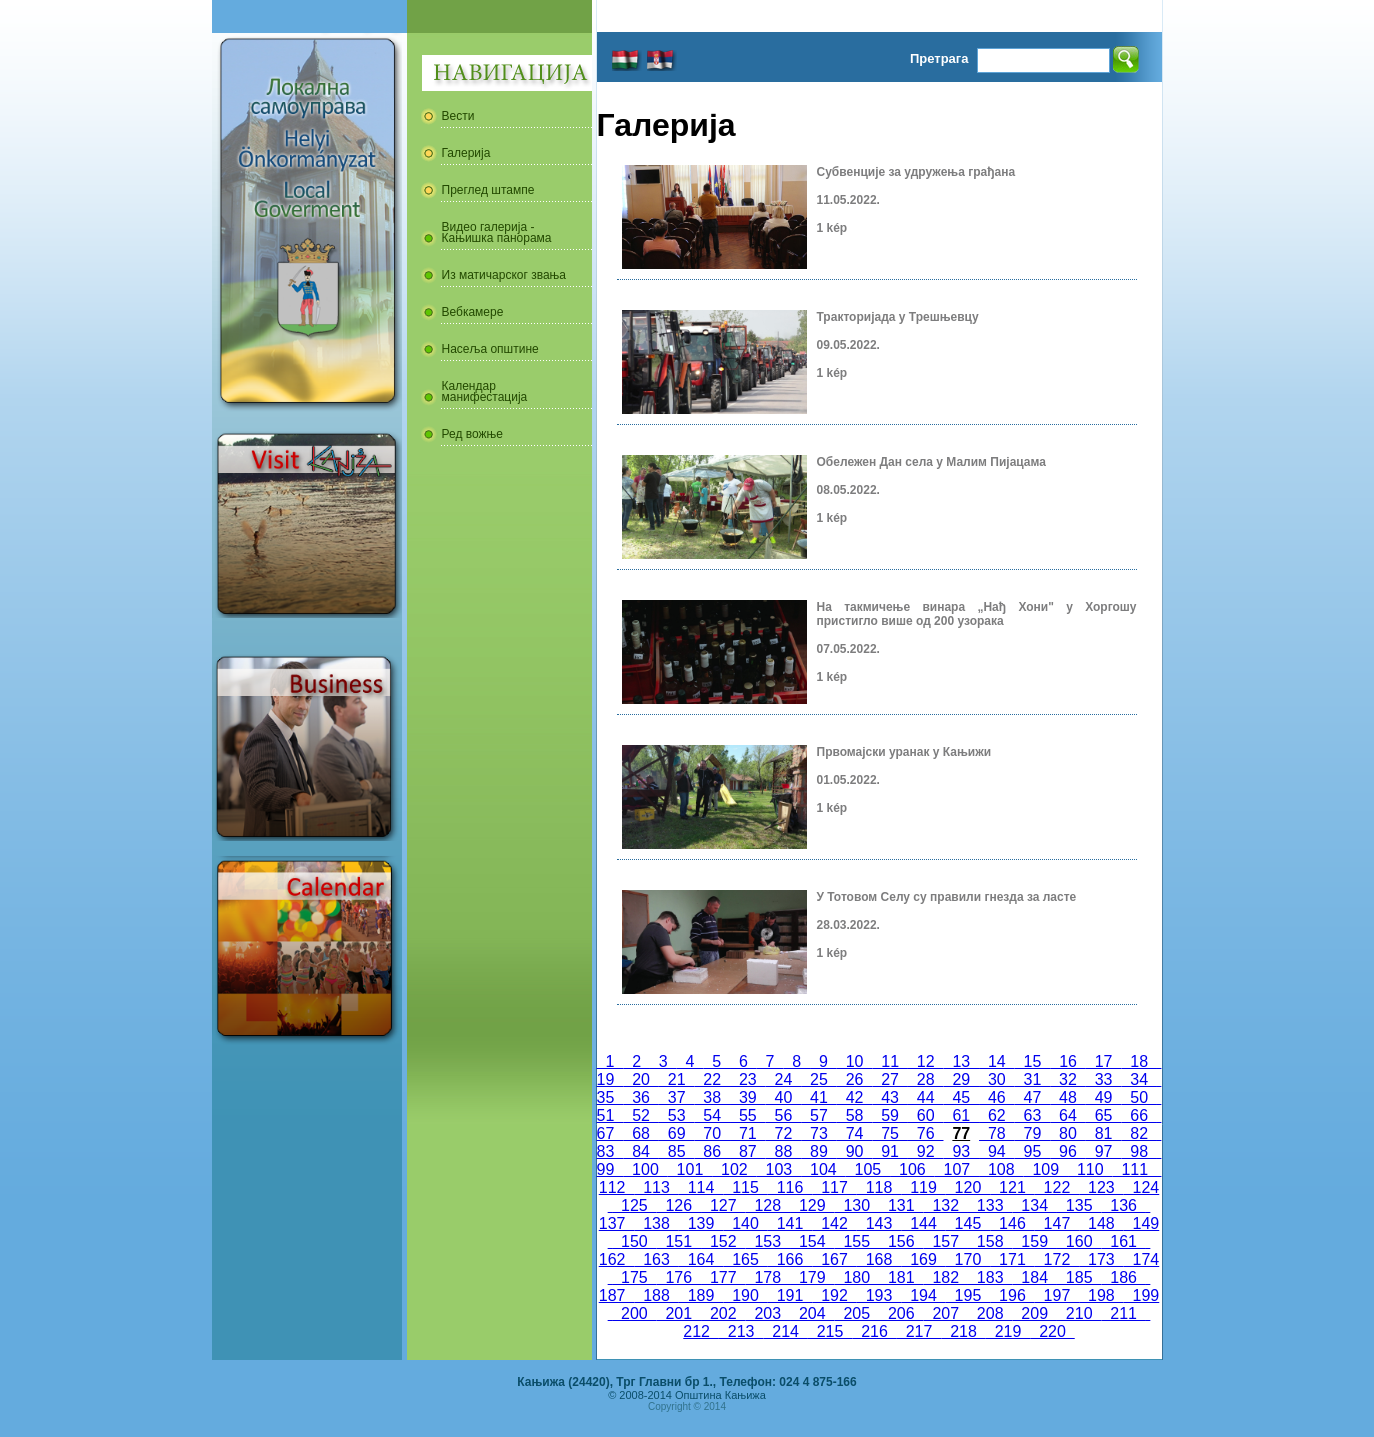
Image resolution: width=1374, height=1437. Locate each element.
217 (919, 1331)
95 (1033, 1151)
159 (1034, 1241)
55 (748, 1115)
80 (1068, 1133)
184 (1034, 1277)
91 (890, 1151)
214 (785, 1331)
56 (784, 1115)
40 (784, 1097)
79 (1033, 1133)
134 (1034, 1205)
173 (1101, 1259)
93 (961, 1151)
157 (945, 1241)
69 (677, 1133)
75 (890, 1133)
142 (834, 1223)
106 (912, 1169)
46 (997, 1097)
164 (701, 1259)
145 (968, 1223)
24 (784, 1079)
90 (855, 1151)
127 (723, 1205)
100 (645, 1169)
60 (926, 1115)
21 (677, 1079)
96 (1068, 1151)
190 (745, 1295)
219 (1008, 1331)
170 (968, 1259)
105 (868, 1169)
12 (926, 1061)
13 (962, 1061)
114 (701, 1187)
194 (923, 1295)
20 (641, 1079)
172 (1057, 1259)
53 (677, 1115)
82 (1139, 1133)
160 (1079, 1241)
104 (823, 1169)
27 (890, 1079)
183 (990, 1277)
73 (819, 1133)
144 (923, 1223)
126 (679, 1205)
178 (768, 1277)
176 (679, 1277)
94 (997, 1151)
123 (1101, 1187)
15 (1033, 1061)
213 (741, 1331)
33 (1104, 1079)
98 (1139, 1151)
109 (1046, 1169)
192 (834, 1295)
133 (990, 1205)
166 (790, 1259)
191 (790, 1295)
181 (901, 1277)
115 (745, 1187)
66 (1139, 1115)
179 (812, 1277)
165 (745, 1259)
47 (1033, 1097)
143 (879, 1223)
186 (1123, 1277)
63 (1033, 1115)
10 (855, 1061)
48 (1068, 1097)
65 (1104, 1115)
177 (723, 1277)
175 (634, 1277)
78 (997, 1133)
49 (1104, 1097)
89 (819, 1151)
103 (779, 1169)
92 (926, 1151)
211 (1123, 1313)
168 (879, 1259)
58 (855, 1115)
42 (855, 1097)
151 (679, 1241)
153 (768, 1241)
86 (712, 1151)
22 (712, 1079)
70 (712, 1133)
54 (712, 1115)
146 (1012, 1223)
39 (748, 1097)
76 (926, 1133)
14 (997, 1061)
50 (1139, 1097)
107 (957, 1169)
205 (857, 1313)
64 (1068, 1115)
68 (641, 1133)
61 (961, 1115)
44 (926, 1097)
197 (1057, 1295)
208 (990, 1313)
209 (1034, 1313)
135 (1079, 1205)
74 (855, 1133)
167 (834, 1259)
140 (745, 1223)
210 (1079, 1313)
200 (634, 1313)
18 (1139, 1061)
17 (1104, 1061)
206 (901, 1313)
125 (634, 1205)
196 (1012, 1295)
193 (879, 1295)
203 (768, 1313)
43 (890, 1097)
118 (879, 1187)
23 (748, 1079)
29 (961, 1079)
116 (790, 1187)
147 (1057, 1223)
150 (634, 1241)
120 (968, 1187)
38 (712, 1097)
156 (901, 1241)
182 (945, 1277)
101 (690, 1169)
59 (890, 1115)
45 (961, 1097)
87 (748, 1151)
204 (812, 1313)
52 (641, 1115)
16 (1068, 1061)
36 (641, 1097)
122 (1057, 1187)
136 (1123, 1205)
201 (679, 1313)
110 (1090, 1169)
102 (734, 1169)
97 (1104, 1151)
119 (923, 1187)
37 (677, 1097)
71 (748, 1133)
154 (812, 1241)
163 (656, 1259)
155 (857, 1241)
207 (945, 1313)
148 (1101, 1223)
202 (723, 1313)
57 (819, 1115)
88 (784, 1151)
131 (901, 1205)
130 (857, 1205)
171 (1012, 1259)
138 (656, 1223)
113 (656, 1187)
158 (990, 1241)
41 (819, 1097)
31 (1033, 1079)
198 (1101, 1295)
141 (790, 1223)
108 (1001, 1169)
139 (701, 1223)
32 (1068, 1079)
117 (834, 1187)
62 (997, 1115)
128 (768, 1205)
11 (890, 1061)
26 (855, 1079)
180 (857, 1277)
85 (677, 1151)
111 (1135, 1169)
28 (926, 1079)
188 (656, 1295)
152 (723, 1241)
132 (945, 1205)
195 (968, 1295)
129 (812, 1205)
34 (1139, 1079)
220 (1052, 1331)
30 (997, 1079)
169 (923, 1259)
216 (874, 1331)
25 (819, 1079)
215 (830, 1331)
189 (701, 1295)
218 (963, 1331)
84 (641, 1151)
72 (784, 1133)
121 (1012, 1187)
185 (1079, 1277)
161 (1123, 1241)
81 (1104, 1133)
